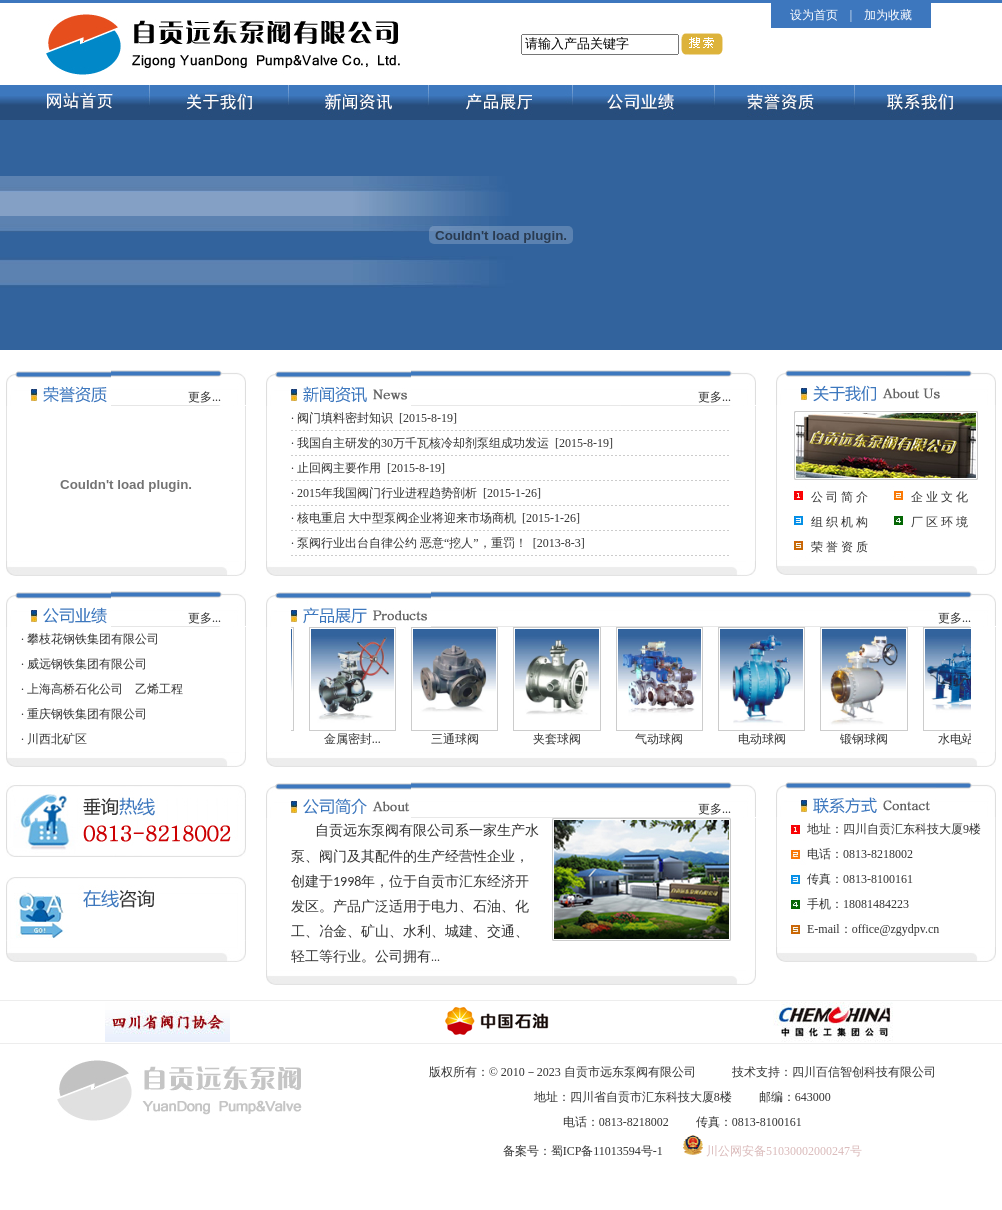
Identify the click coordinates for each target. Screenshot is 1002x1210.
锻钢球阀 (872, 739)
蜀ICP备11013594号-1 (607, 1151)
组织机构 (841, 522)
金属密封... (360, 739)
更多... (204, 397)
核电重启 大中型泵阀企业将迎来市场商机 (406, 518)
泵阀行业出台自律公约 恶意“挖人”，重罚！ (412, 543)
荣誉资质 (841, 547)
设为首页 (814, 15)
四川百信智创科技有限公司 (864, 1072)
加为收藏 (888, 15)
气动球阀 (667, 739)
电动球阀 (770, 739)
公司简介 (841, 497)
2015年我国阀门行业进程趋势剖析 (387, 493)
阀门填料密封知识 (345, 418)
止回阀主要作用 (339, 468)
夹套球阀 (565, 739)
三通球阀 (463, 739)
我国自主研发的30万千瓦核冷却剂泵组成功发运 (423, 443)
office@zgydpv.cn (896, 929)
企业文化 (941, 497)
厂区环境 (941, 522)
